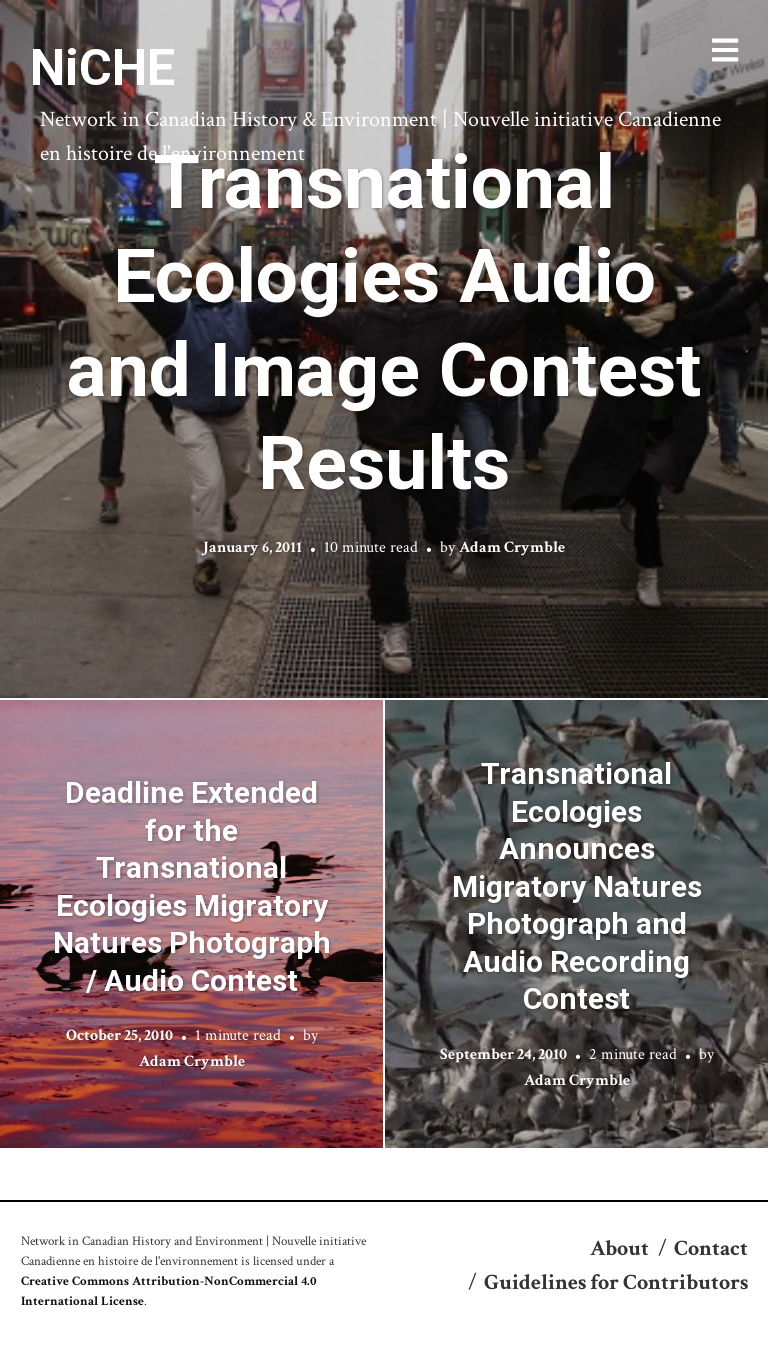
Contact (711, 1248)
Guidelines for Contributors (616, 1282)
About (619, 1248)
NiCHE (102, 68)
